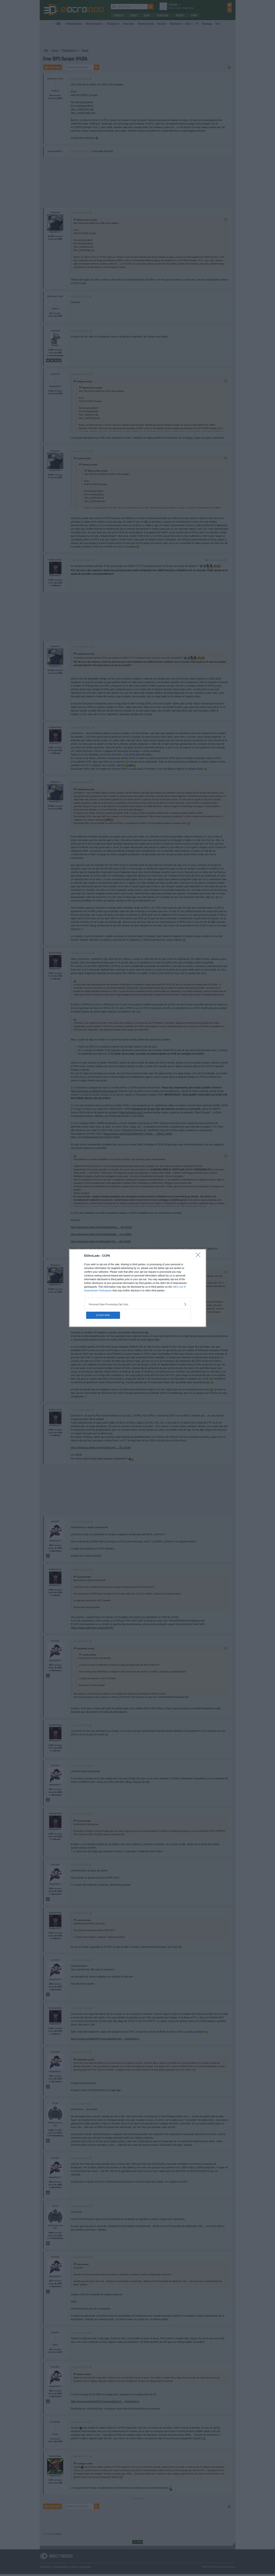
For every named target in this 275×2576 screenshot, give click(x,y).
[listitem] (137, 1304)
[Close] (199, 1256)
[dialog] (137, 1288)
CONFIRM (103, 1315)
